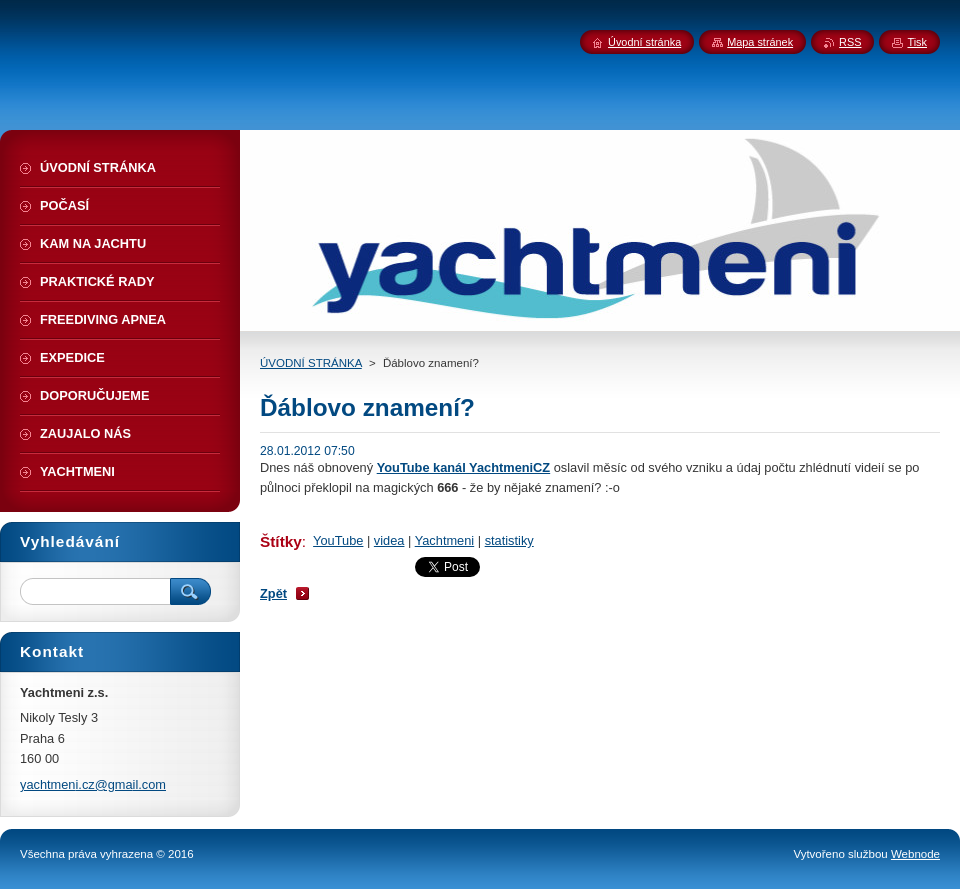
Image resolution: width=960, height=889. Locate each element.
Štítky (281, 541)
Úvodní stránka (644, 42)
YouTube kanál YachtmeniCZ (464, 467)
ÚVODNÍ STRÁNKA (311, 363)
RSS (850, 42)
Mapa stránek (760, 42)
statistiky (509, 540)
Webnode (915, 854)
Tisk (917, 42)
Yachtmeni (445, 540)
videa (389, 540)
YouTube (338, 540)
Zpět (273, 593)
